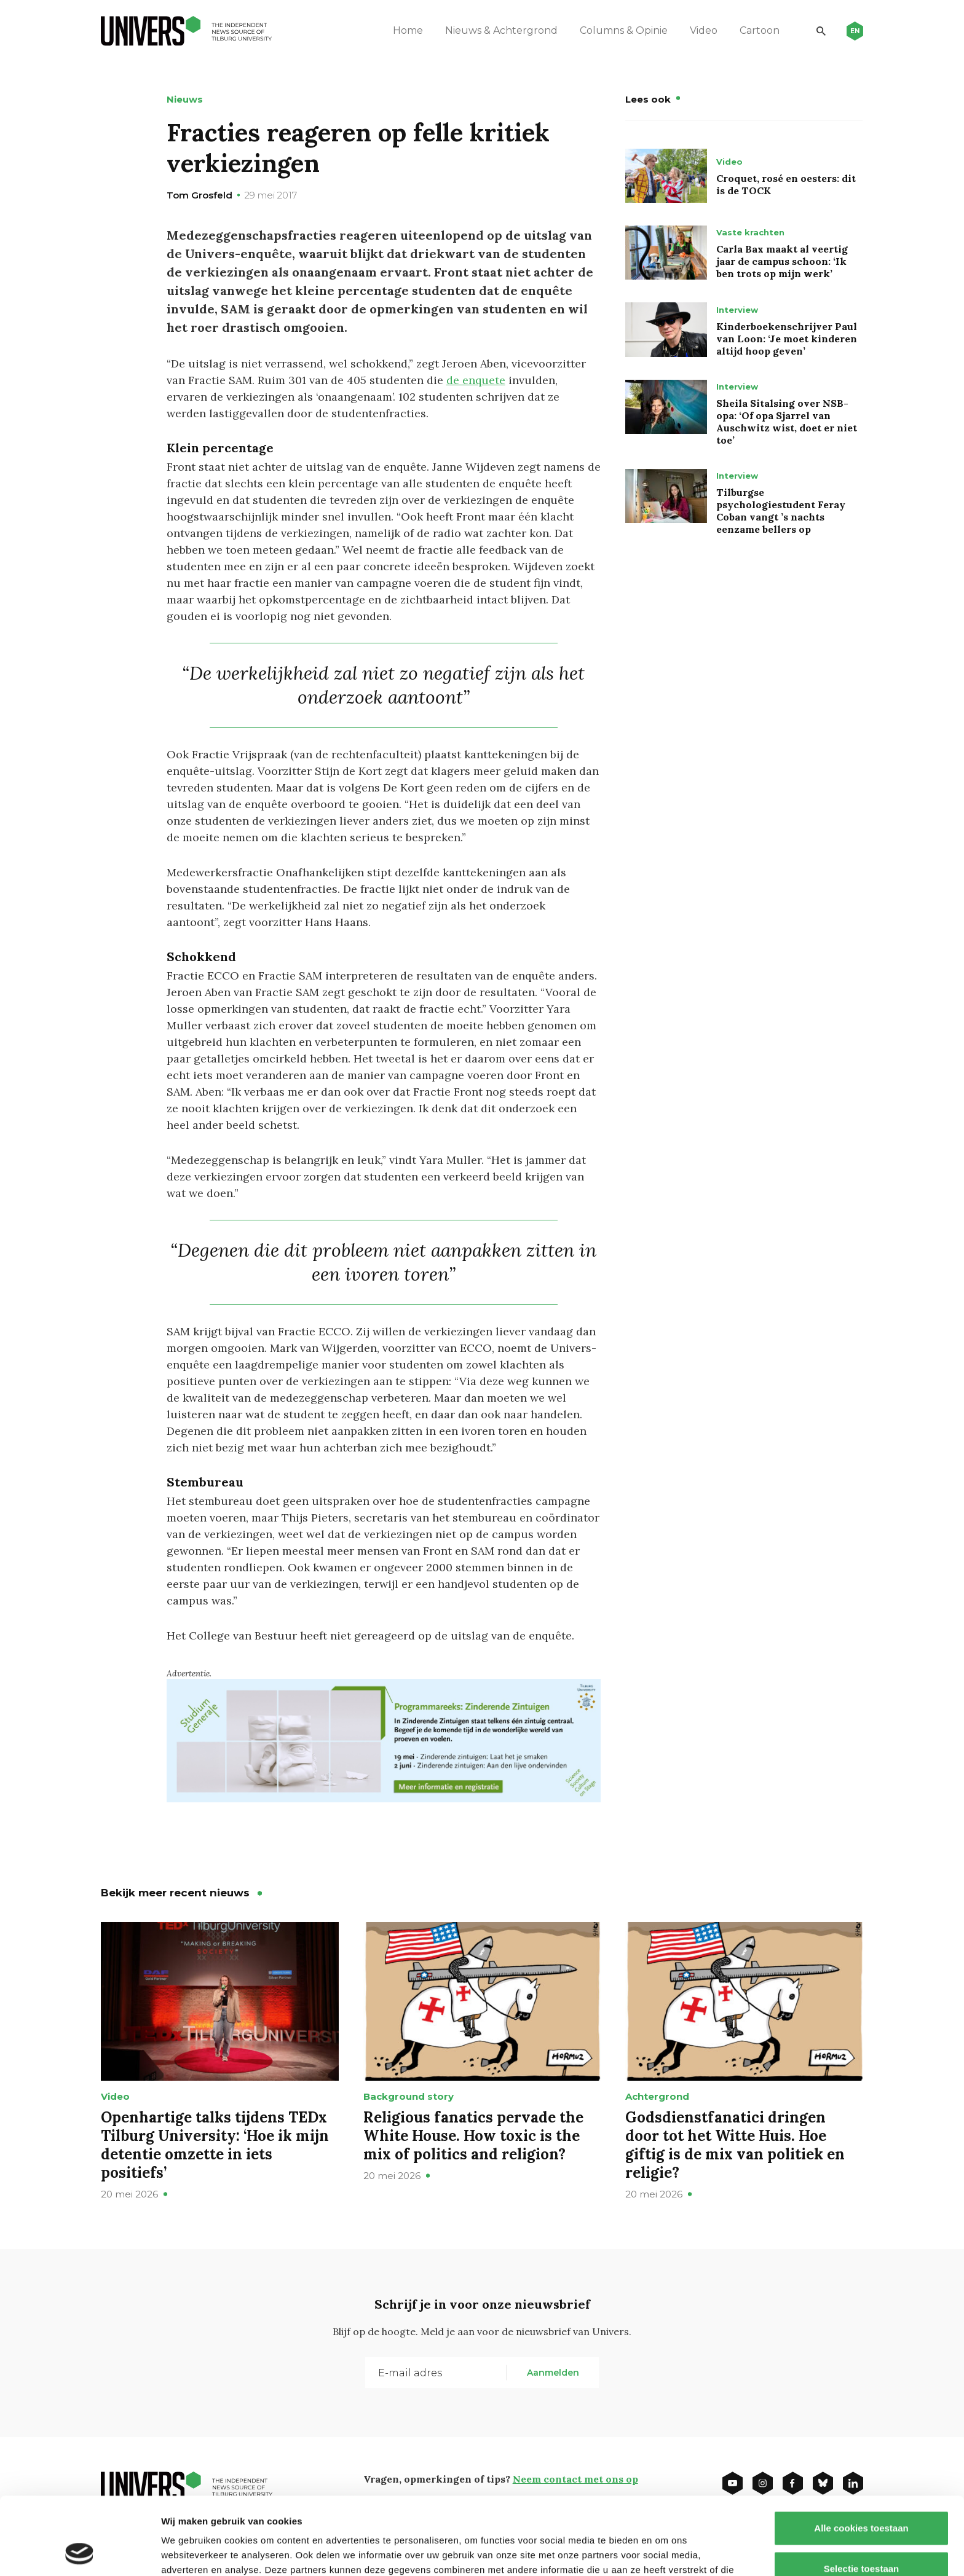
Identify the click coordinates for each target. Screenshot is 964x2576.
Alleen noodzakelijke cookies (861, 2536)
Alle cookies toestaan (861, 2455)
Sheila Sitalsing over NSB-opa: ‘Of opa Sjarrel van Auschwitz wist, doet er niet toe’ (786, 421)
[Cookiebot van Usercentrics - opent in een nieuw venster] (79, 2552)
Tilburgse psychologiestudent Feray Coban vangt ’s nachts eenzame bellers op (780, 510)
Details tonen (664, 2552)
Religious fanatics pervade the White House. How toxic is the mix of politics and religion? (473, 2136)
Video (703, 30)
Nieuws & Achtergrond (501, 30)
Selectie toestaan (861, 2496)
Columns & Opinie (624, 30)
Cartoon (760, 30)
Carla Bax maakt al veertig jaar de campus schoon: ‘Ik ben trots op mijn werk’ (782, 261)
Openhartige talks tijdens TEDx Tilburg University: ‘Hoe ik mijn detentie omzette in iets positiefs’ (215, 2145)
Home (408, 30)
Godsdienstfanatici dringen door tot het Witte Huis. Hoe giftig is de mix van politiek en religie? (735, 2145)
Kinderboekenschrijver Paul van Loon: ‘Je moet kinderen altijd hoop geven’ (786, 338)
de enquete (475, 380)
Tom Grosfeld (199, 195)
